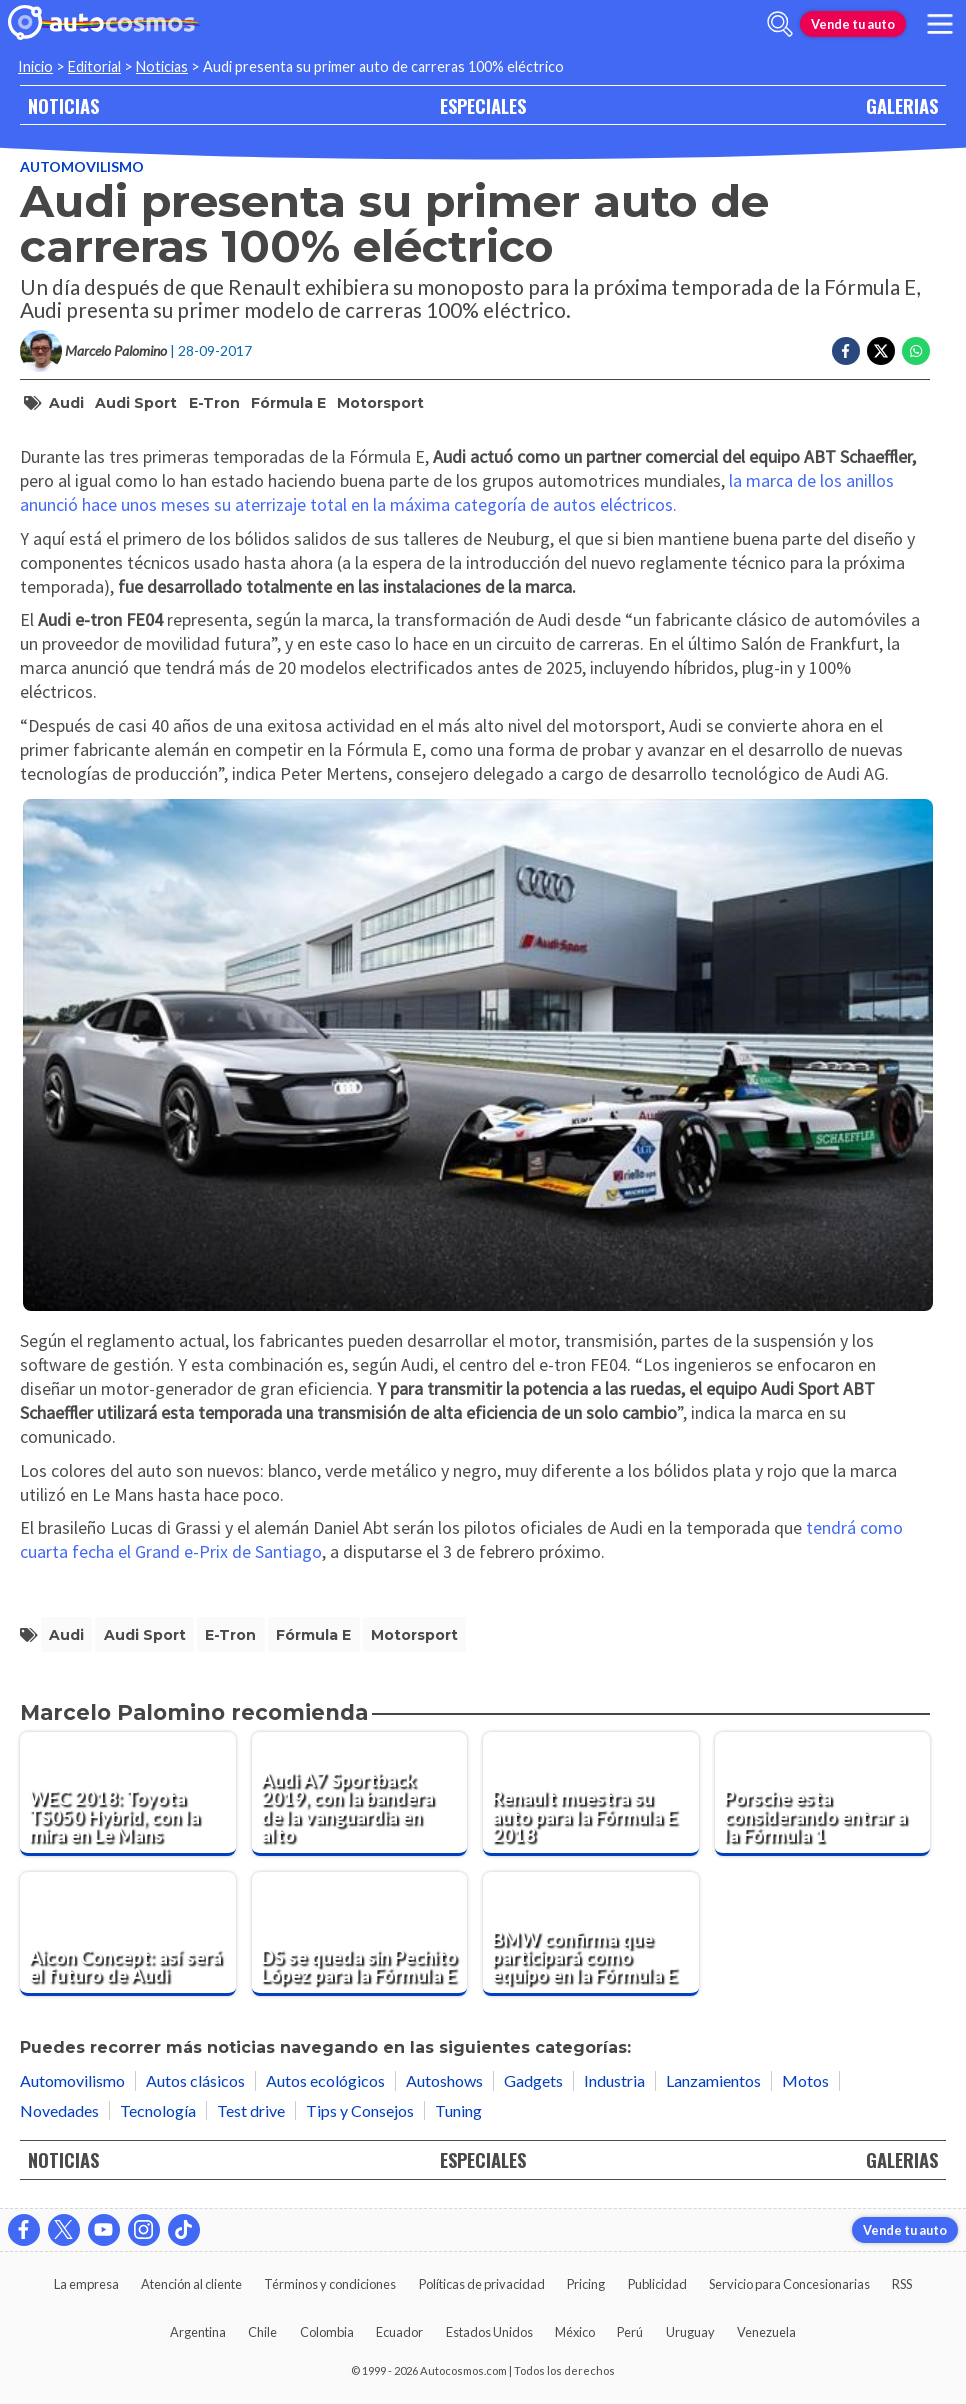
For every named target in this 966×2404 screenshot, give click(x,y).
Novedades (59, 2110)
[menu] (940, 24)
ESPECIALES (483, 105)
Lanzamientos (713, 2080)
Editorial (94, 66)
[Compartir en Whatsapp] (916, 351)
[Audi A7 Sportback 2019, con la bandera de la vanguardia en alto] (360, 1794)
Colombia (327, 2332)
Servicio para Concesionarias (789, 2284)
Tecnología (158, 2110)
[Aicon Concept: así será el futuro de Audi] (128, 1934)
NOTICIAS (63, 105)
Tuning (458, 2110)
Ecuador (399, 2332)
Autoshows (444, 2080)
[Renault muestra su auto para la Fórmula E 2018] (591, 1794)
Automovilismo (82, 166)
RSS (902, 2284)
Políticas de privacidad (482, 2284)
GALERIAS (902, 105)
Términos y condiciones (330, 2284)
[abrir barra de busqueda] (780, 24)
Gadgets (533, 2080)
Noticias (162, 66)
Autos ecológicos (325, 2080)
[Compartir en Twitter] (881, 351)
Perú (630, 2332)
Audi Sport (136, 403)
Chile (262, 2332)
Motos (805, 2080)
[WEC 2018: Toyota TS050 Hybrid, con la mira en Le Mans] (128, 1794)
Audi (66, 403)
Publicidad (657, 2284)
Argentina (198, 2332)
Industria (614, 2080)
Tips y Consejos (360, 2110)
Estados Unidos (489, 2332)
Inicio (35, 66)
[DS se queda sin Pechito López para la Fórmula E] (360, 1934)
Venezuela (766, 2332)
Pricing (586, 2284)
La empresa (86, 2284)
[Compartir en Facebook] (846, 351)
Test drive (251, 2110)
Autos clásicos (195, 2080)
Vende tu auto (853, 24)
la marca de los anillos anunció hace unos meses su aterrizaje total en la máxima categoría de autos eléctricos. (457, 492)
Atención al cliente (191, 2284)
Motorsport (380, 403)
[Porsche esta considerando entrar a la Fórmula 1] (823, 1794)
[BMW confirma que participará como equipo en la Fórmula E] (591, 1934)
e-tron (214, 403)
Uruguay (690, 2332)
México (575, 2332)
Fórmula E (288, 403)
